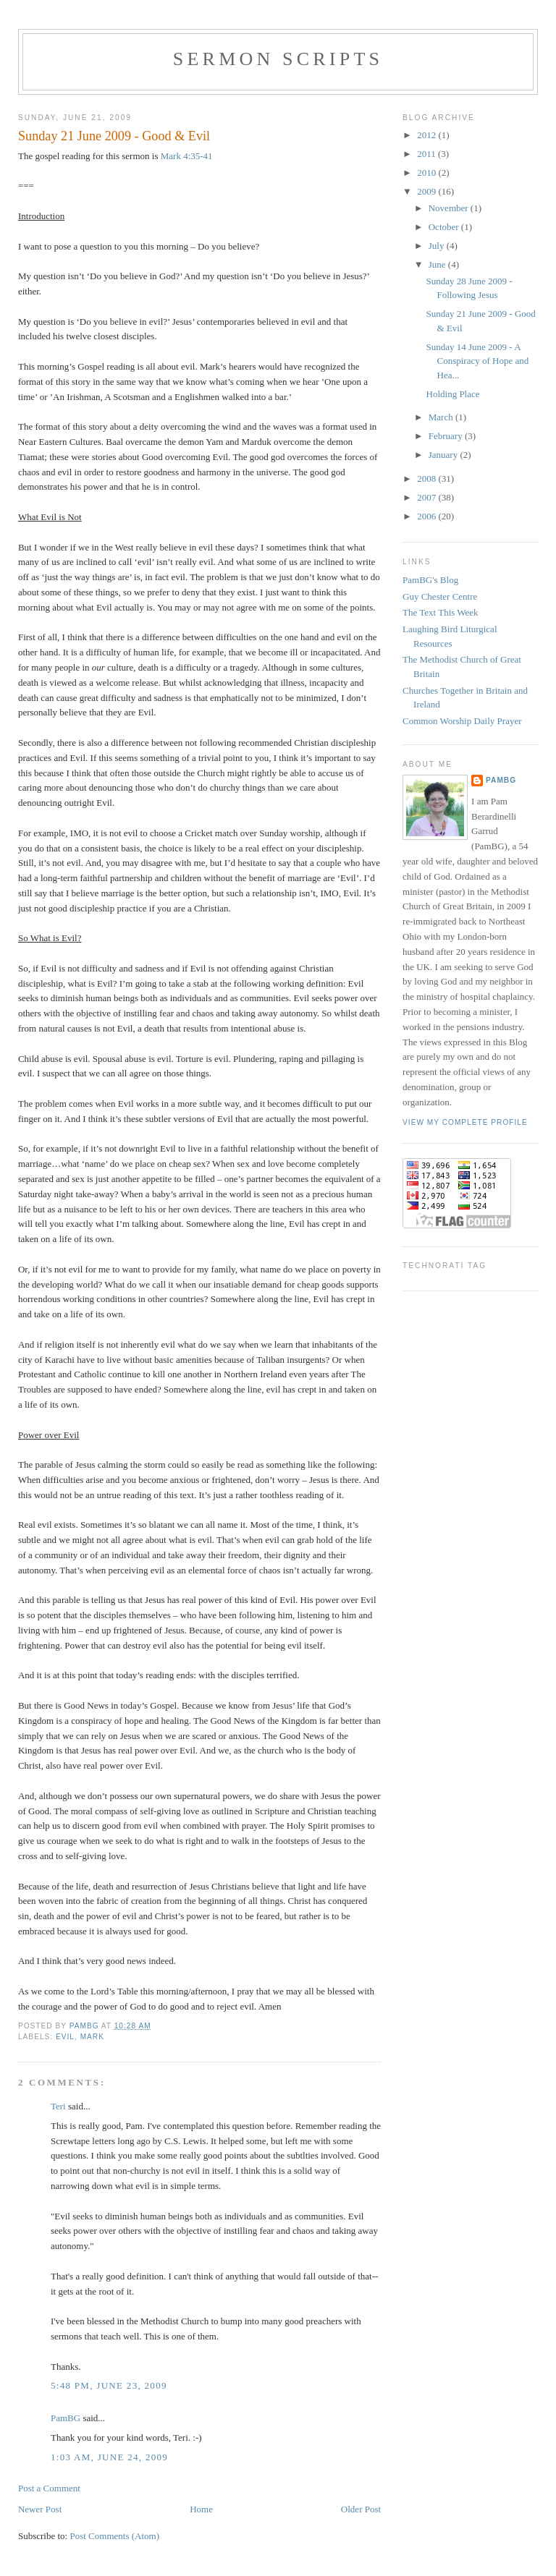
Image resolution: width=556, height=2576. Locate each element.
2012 (427, 134)
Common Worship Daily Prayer (462, 720)
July (438, 245)
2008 (427, 478)
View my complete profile (465, 1122)
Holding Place (453, 393)
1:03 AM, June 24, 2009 (109, 2457)
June (438, 264)
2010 (427, 172)
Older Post (361, 2509)
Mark (92, 2037)
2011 (427, 153)
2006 (427, 516)
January (444, 454)
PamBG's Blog (430, 579)
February (447, 435)
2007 (427, 497)
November (450, 208)
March (442, 417)
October (445, 226)
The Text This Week (441, 612)
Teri (58, 2106)
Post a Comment (49, 2488)
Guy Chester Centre (440, 596)
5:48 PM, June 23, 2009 (109, 2385)
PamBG (65, 2418)
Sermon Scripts (278, 58)
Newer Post (40, 2509)
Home (201, 2509)
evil (65, 2037)
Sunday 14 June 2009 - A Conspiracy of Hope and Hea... (477, 361)
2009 (427, 191)
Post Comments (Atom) (114, 2535)
